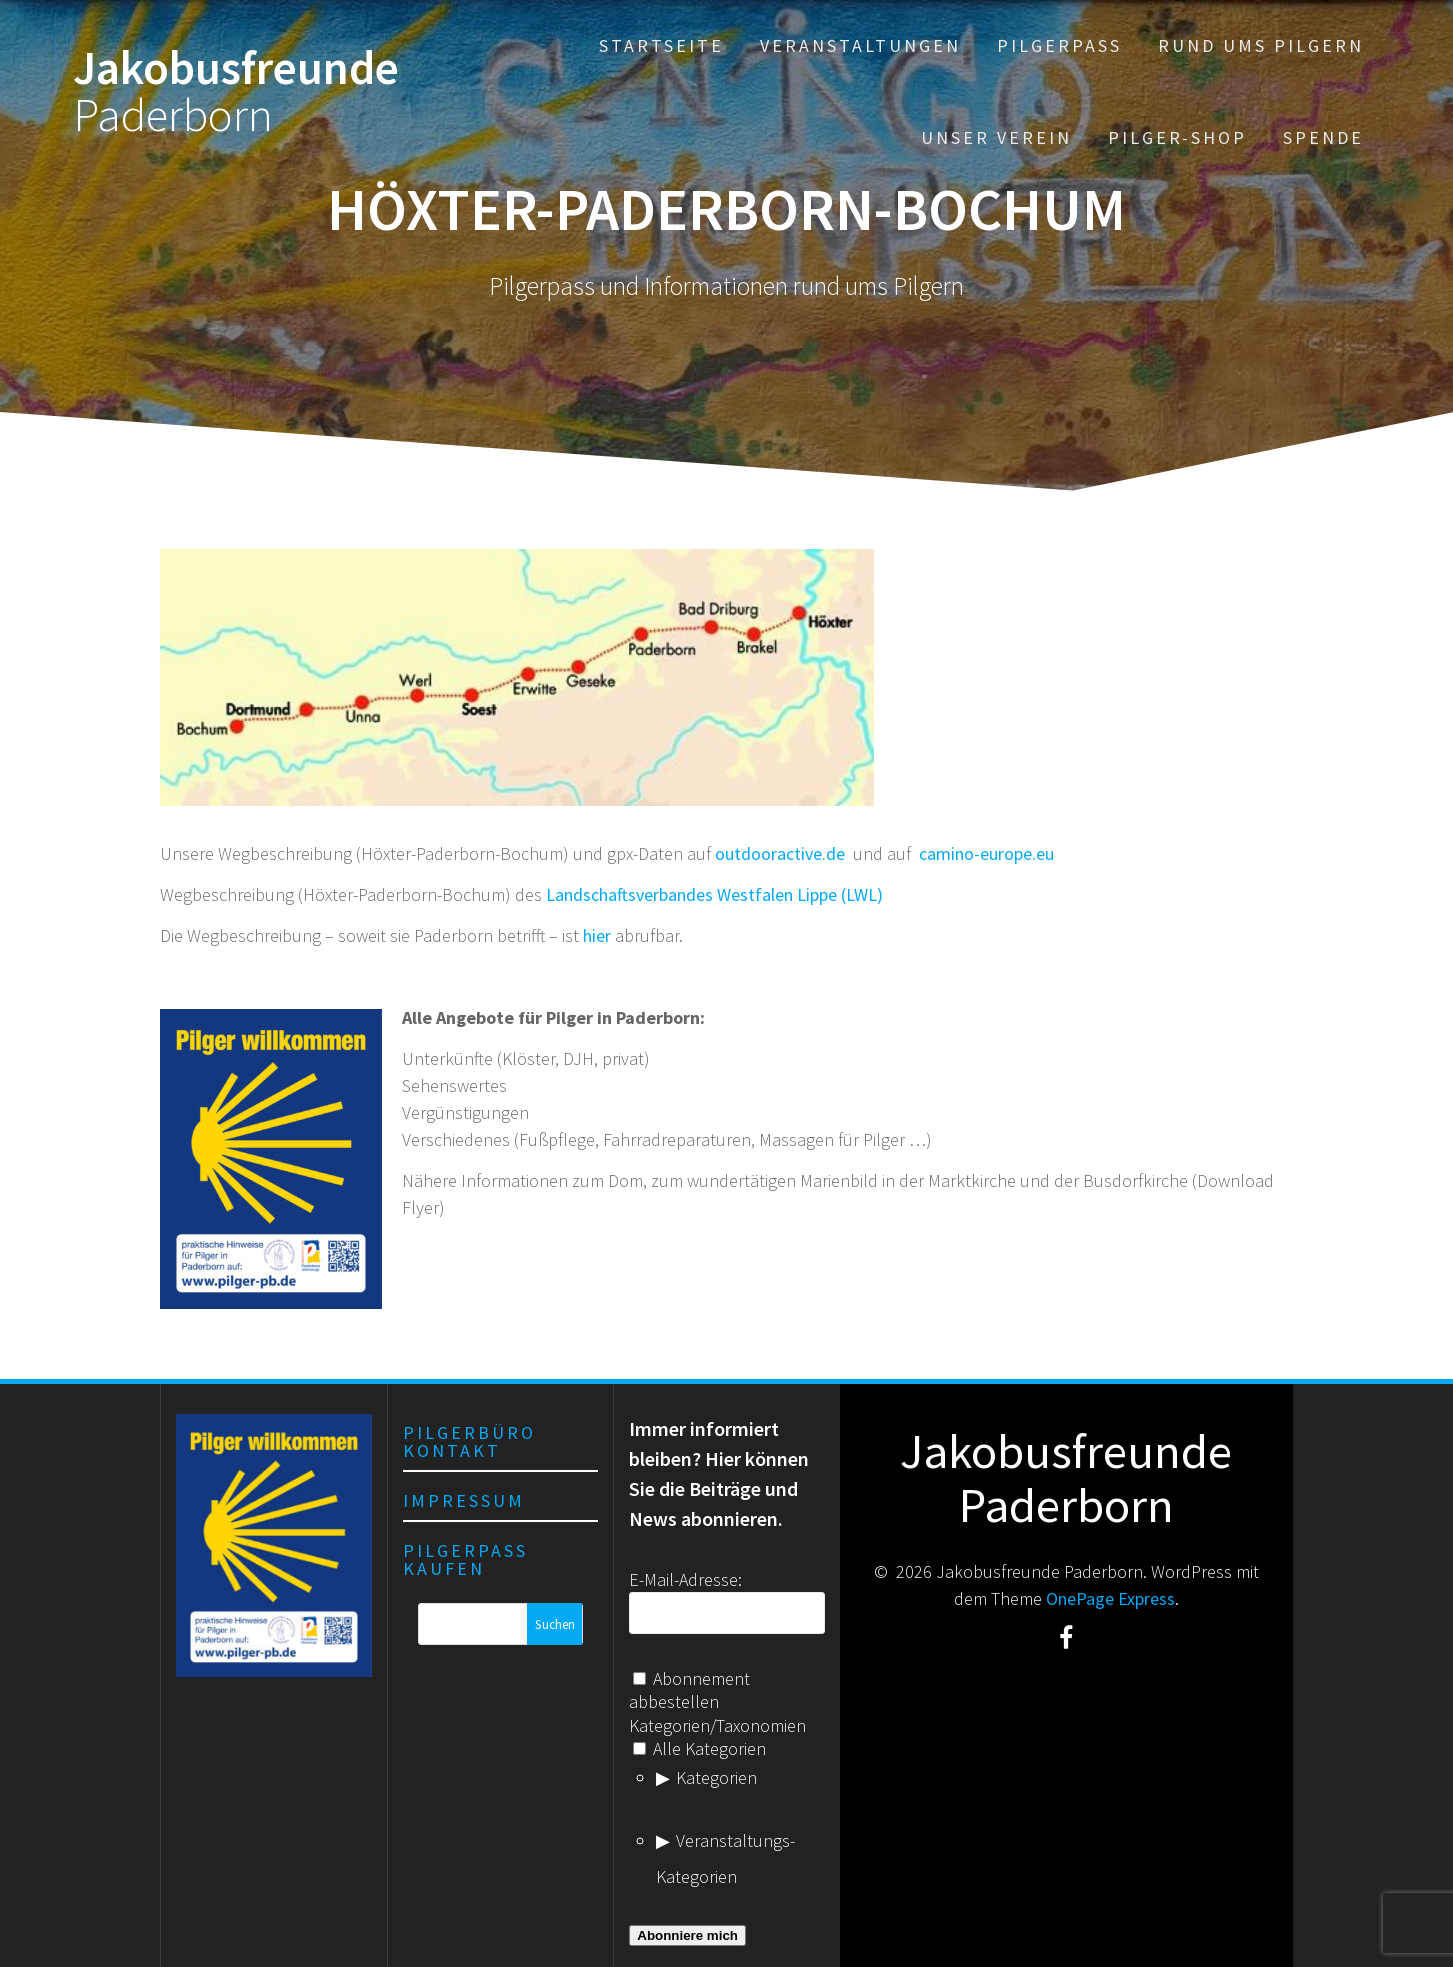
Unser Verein (996, 137)
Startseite (661, 45)
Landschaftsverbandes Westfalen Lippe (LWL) (714, 894)
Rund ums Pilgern (1261, 45)
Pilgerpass (1059, 45)
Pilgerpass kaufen (465, 1559)
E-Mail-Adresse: (685, 1579)
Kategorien (716, 1777)
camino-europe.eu (986, 853)
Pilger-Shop (1177, 137)
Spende (1323, 137)
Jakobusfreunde (236, 92)
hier (597, 935)
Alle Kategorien (699, 1748)
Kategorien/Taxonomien (717, 1725)
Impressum (464, 1500)
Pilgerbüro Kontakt (469, 1441)
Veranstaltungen (860, 45)
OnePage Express (1110, 1598)
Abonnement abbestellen (689, 1690)
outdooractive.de (780, 853)
